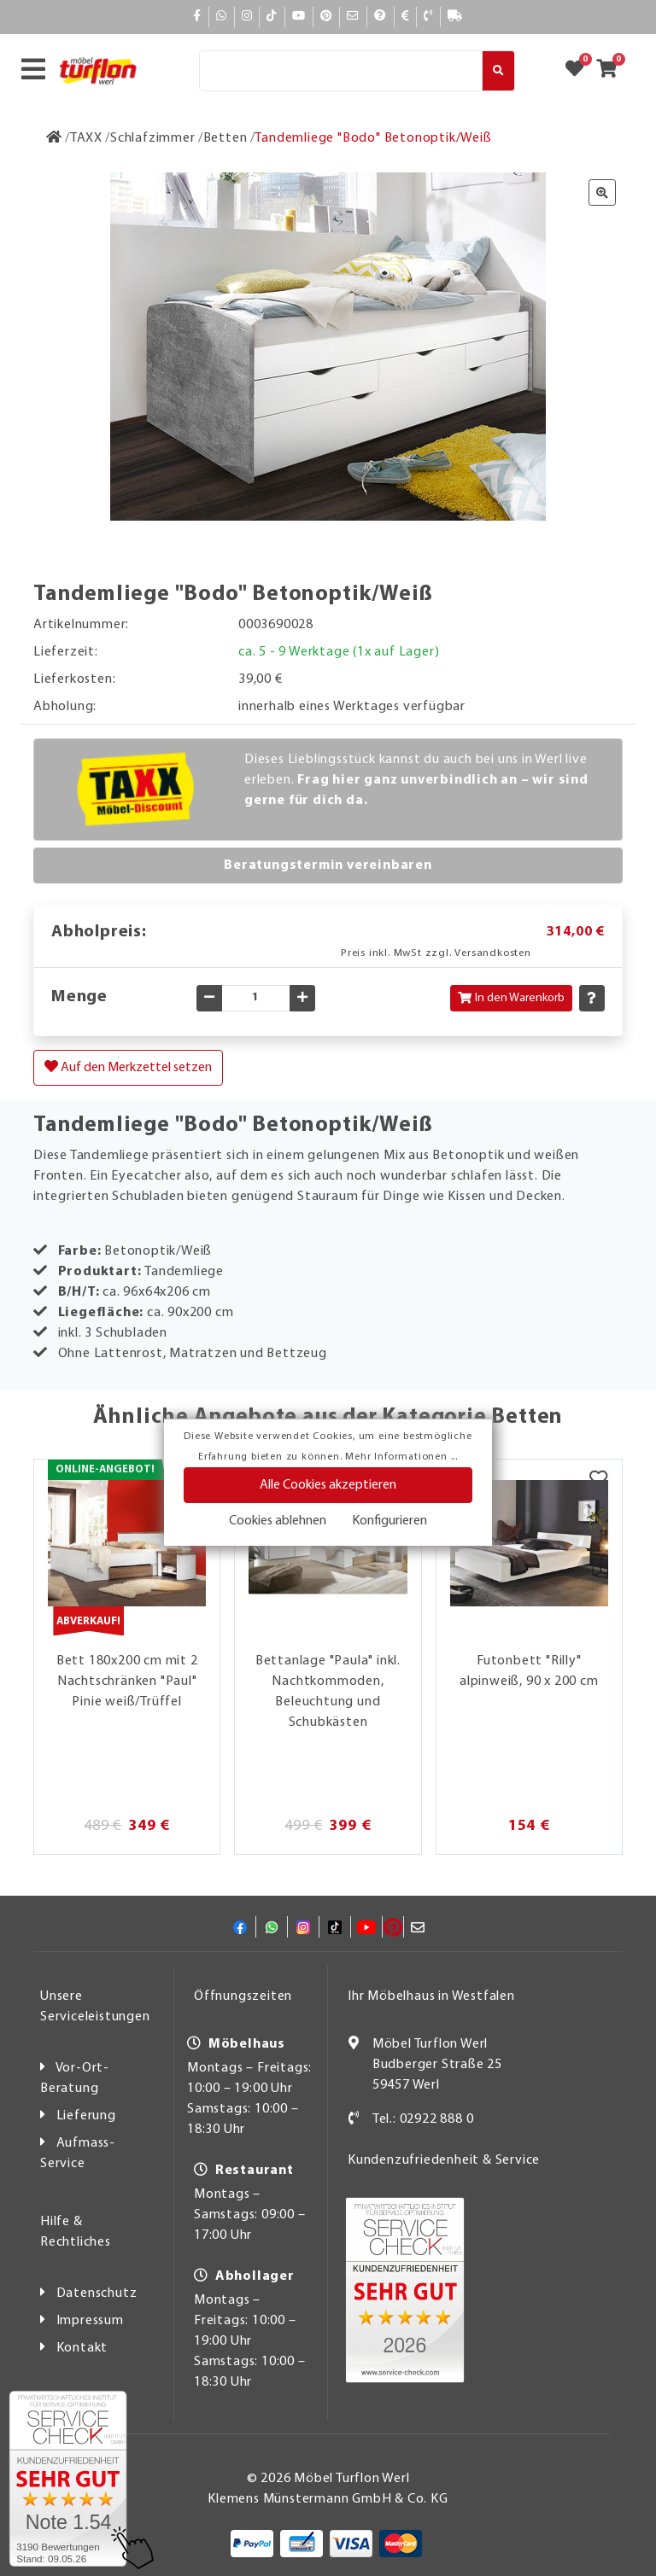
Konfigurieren (389, 1521)
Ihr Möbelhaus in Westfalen (431, 1996)
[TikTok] (272, 16)
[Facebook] (197, 16)
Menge (79, 996)
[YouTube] (299, 16)
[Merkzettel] (598, 1481)
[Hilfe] (380, 16)
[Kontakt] (428, 16)
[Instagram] (247, 16)
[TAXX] (86, 138)
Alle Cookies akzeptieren (328, 1485)
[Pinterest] (326, 16)
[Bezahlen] (406, 16)
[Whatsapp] (221, 16)
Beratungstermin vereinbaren (328, 865)
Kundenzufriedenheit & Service (444, 2160)
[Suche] (341, 70)
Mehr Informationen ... (401, 1457)
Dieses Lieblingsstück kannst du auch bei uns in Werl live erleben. (416, 780)
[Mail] (353, 16)
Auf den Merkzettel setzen (128, 1067)
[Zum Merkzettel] (580, 71)
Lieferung (86, 2116)
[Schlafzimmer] (153, 138)
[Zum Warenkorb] (612, 71)
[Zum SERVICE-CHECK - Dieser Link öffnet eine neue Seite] (68, 2478)
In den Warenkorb (511, 998)
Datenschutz (97, 2293)
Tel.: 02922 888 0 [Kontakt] (423, 2119)
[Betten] (225, 138)
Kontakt (82, 2348)
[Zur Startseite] (54, 138)
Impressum (90, 2321)
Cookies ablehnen (277, 1521)
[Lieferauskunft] (455, 16)
